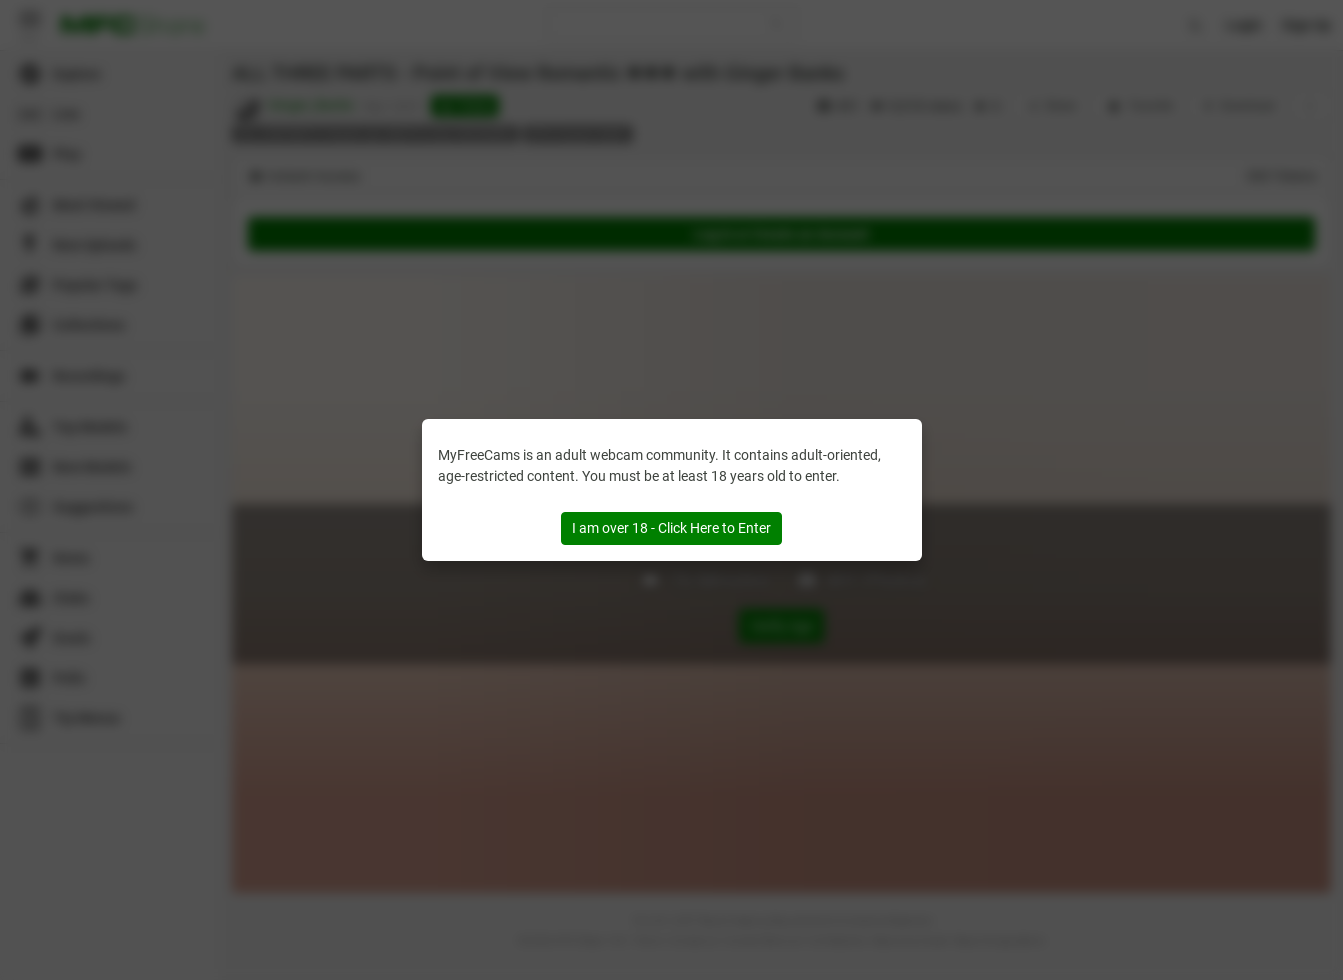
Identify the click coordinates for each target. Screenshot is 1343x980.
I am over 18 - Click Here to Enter (671, 528)
